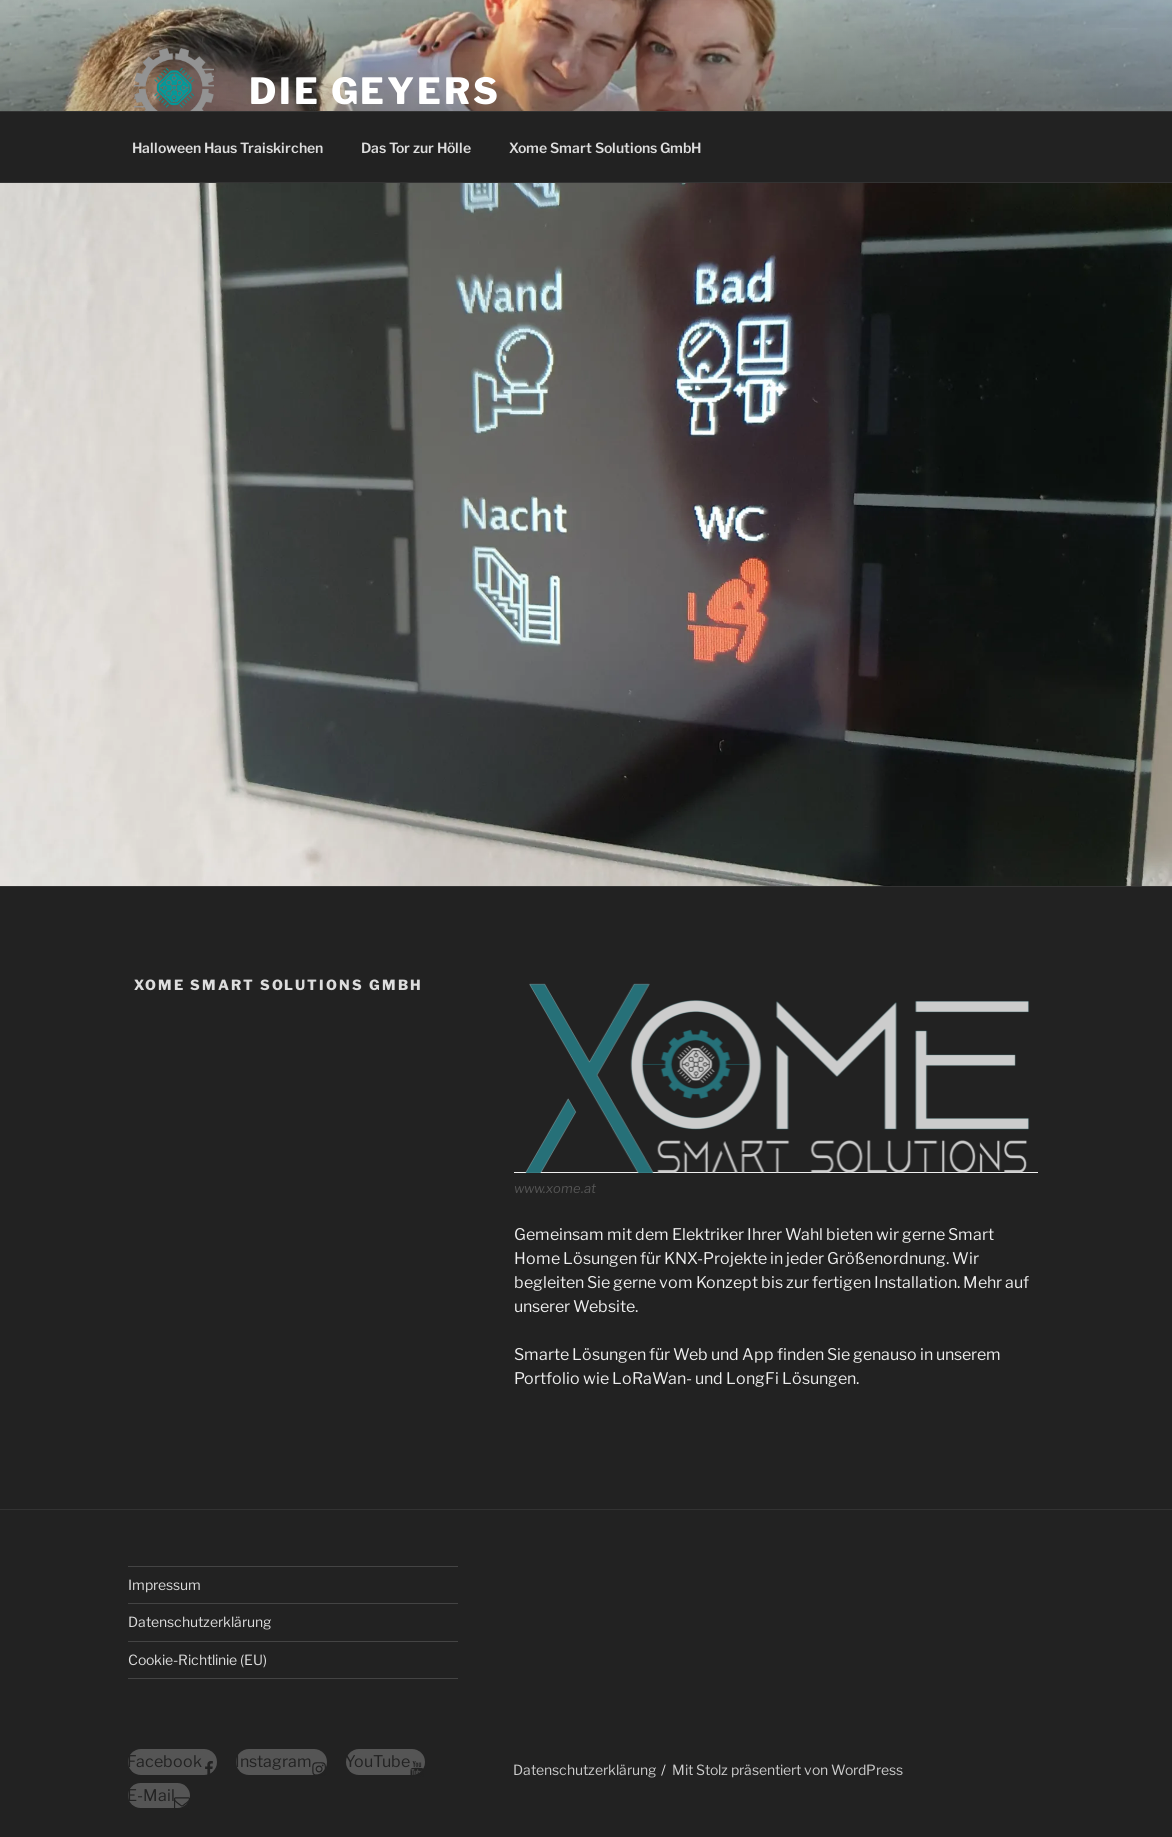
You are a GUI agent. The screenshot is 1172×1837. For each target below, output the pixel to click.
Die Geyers (375, 91)
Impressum (164, 1584)
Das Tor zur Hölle (416, 147)
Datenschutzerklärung (199, 1621)
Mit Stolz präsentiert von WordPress (787, 1769)
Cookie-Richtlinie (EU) (197, 1659)
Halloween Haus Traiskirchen (227, 147)
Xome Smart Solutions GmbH (605, 147)
